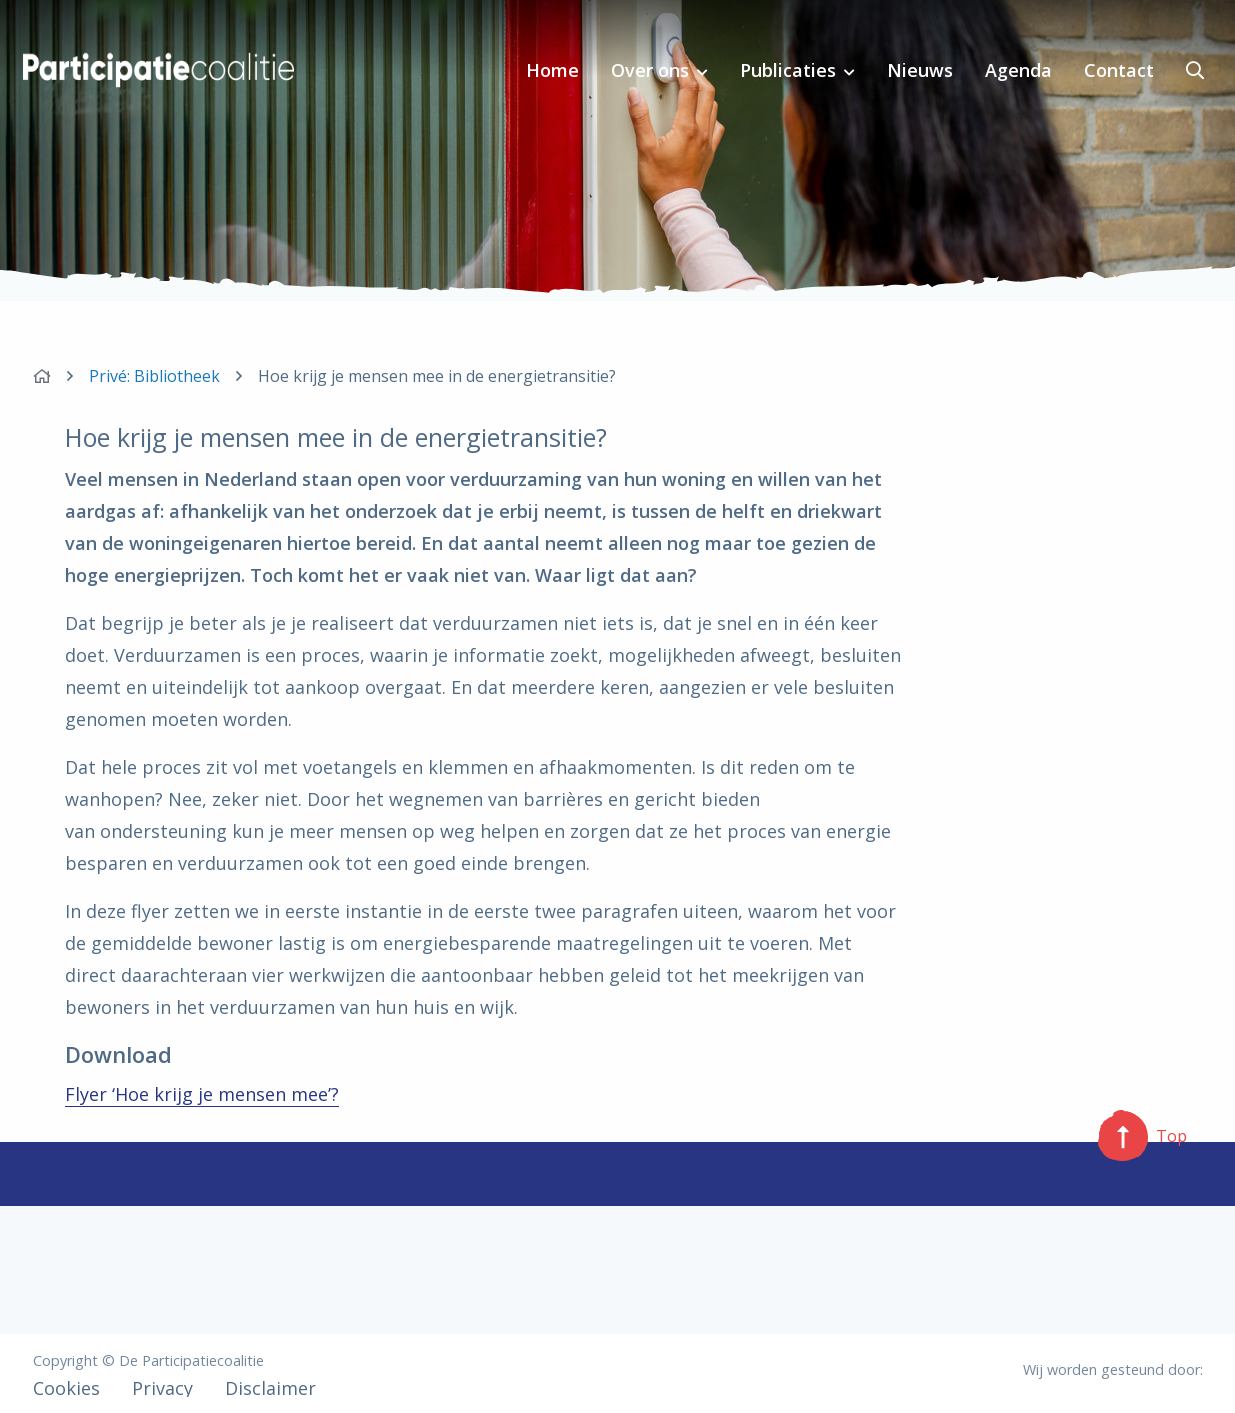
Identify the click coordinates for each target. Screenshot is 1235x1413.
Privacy (162, 1388)
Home (552, 70)
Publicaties (788, 70)
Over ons (650, 70)
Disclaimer (270, 1388)
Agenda (1018, 70)
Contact (1119, 70)
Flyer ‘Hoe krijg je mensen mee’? (202, 1094)
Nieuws (920, 70)
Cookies (66, 1388)
